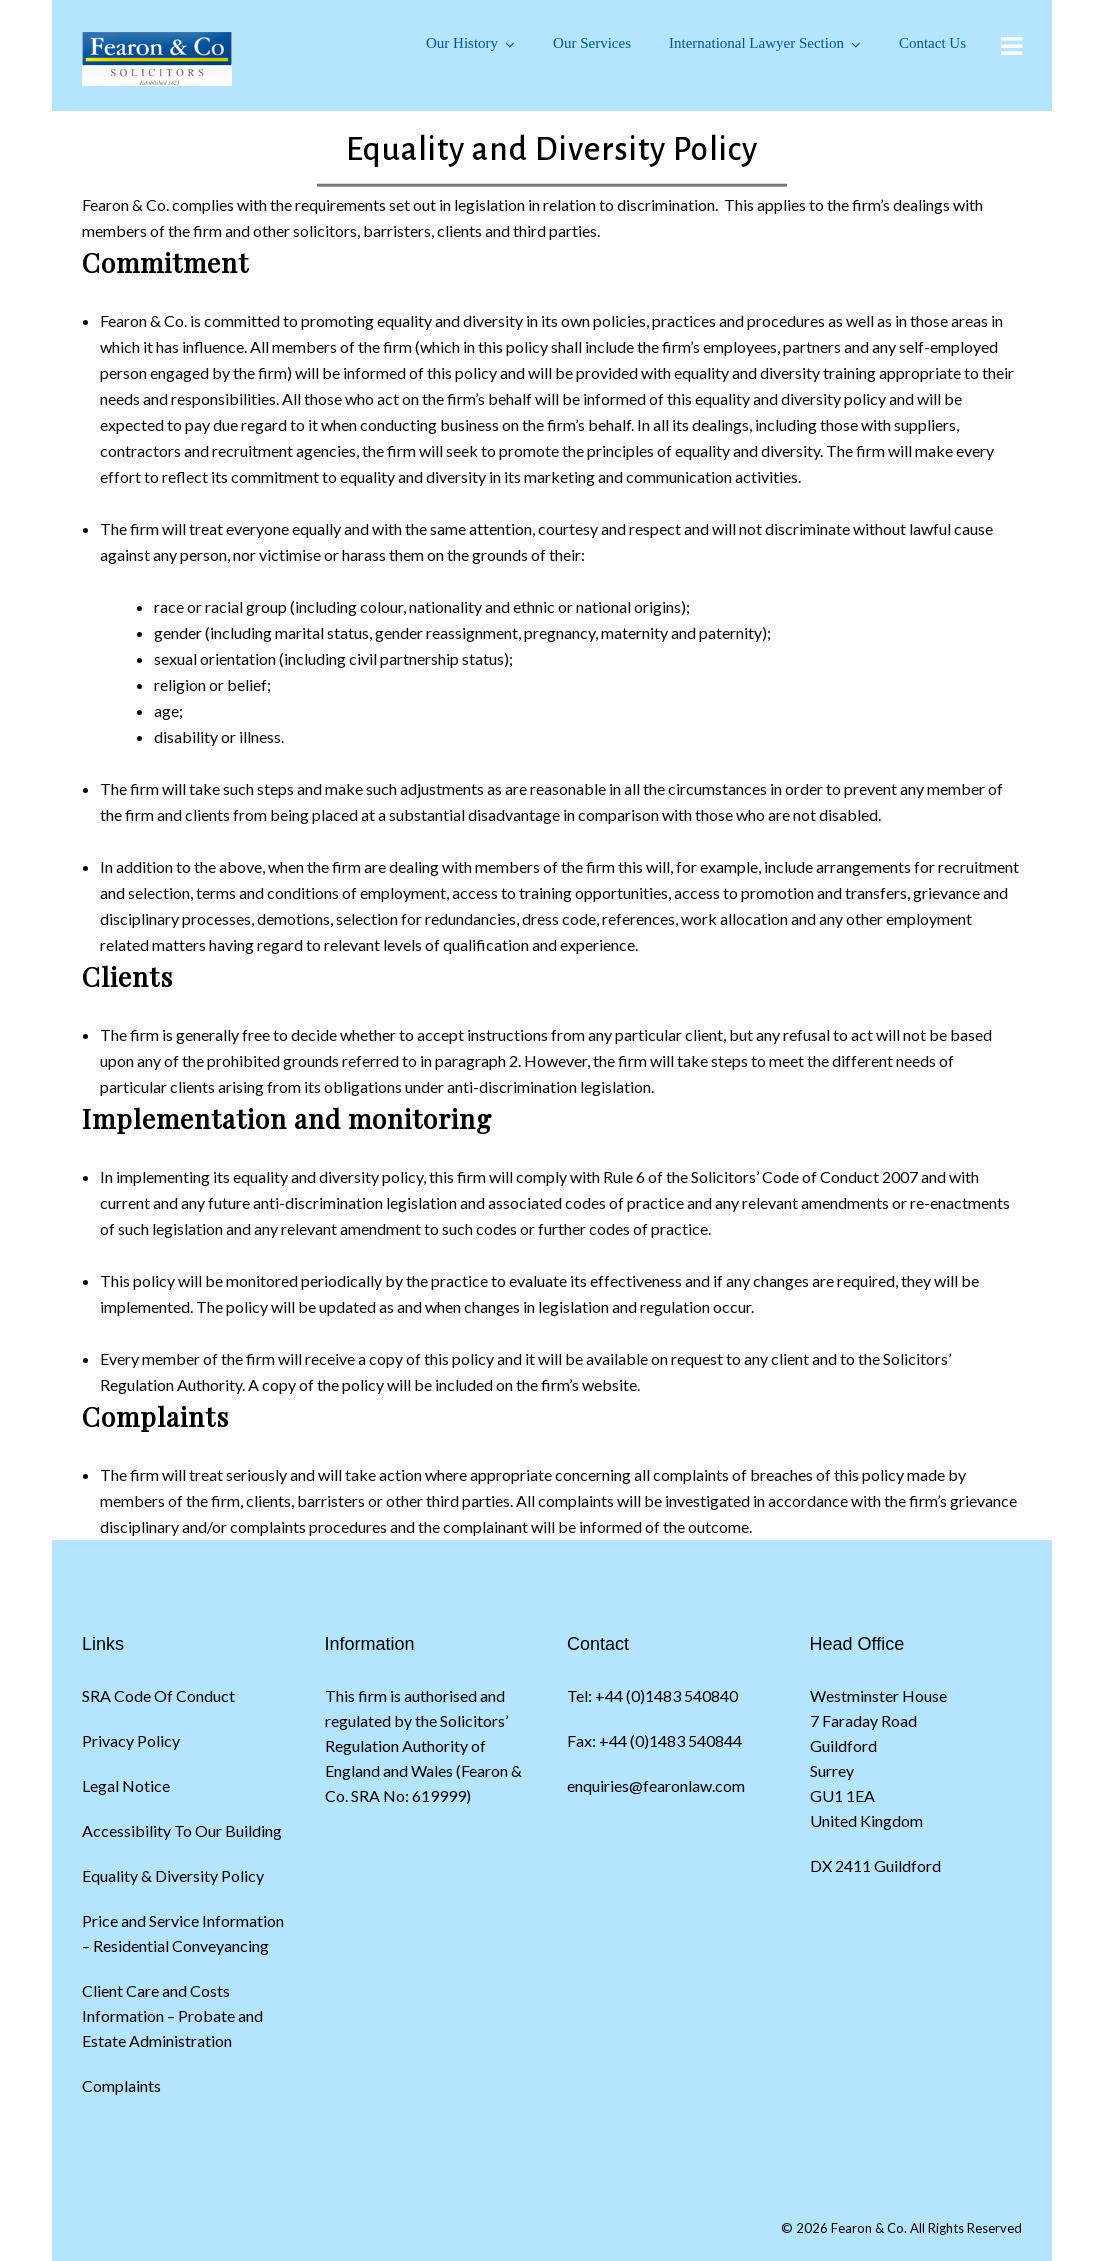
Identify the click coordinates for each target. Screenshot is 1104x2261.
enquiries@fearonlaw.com (656, 1785)
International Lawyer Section (756, 43)
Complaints (121, 2085)
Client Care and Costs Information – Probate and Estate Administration (172, 2015)
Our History (462, 43)
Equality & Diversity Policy (173, 1875)
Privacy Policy (131, 1740)
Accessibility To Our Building (182, 1830)
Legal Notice (126, 1785)
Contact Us (932, 43)
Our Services (592, 43)
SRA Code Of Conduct (158, 1695)
